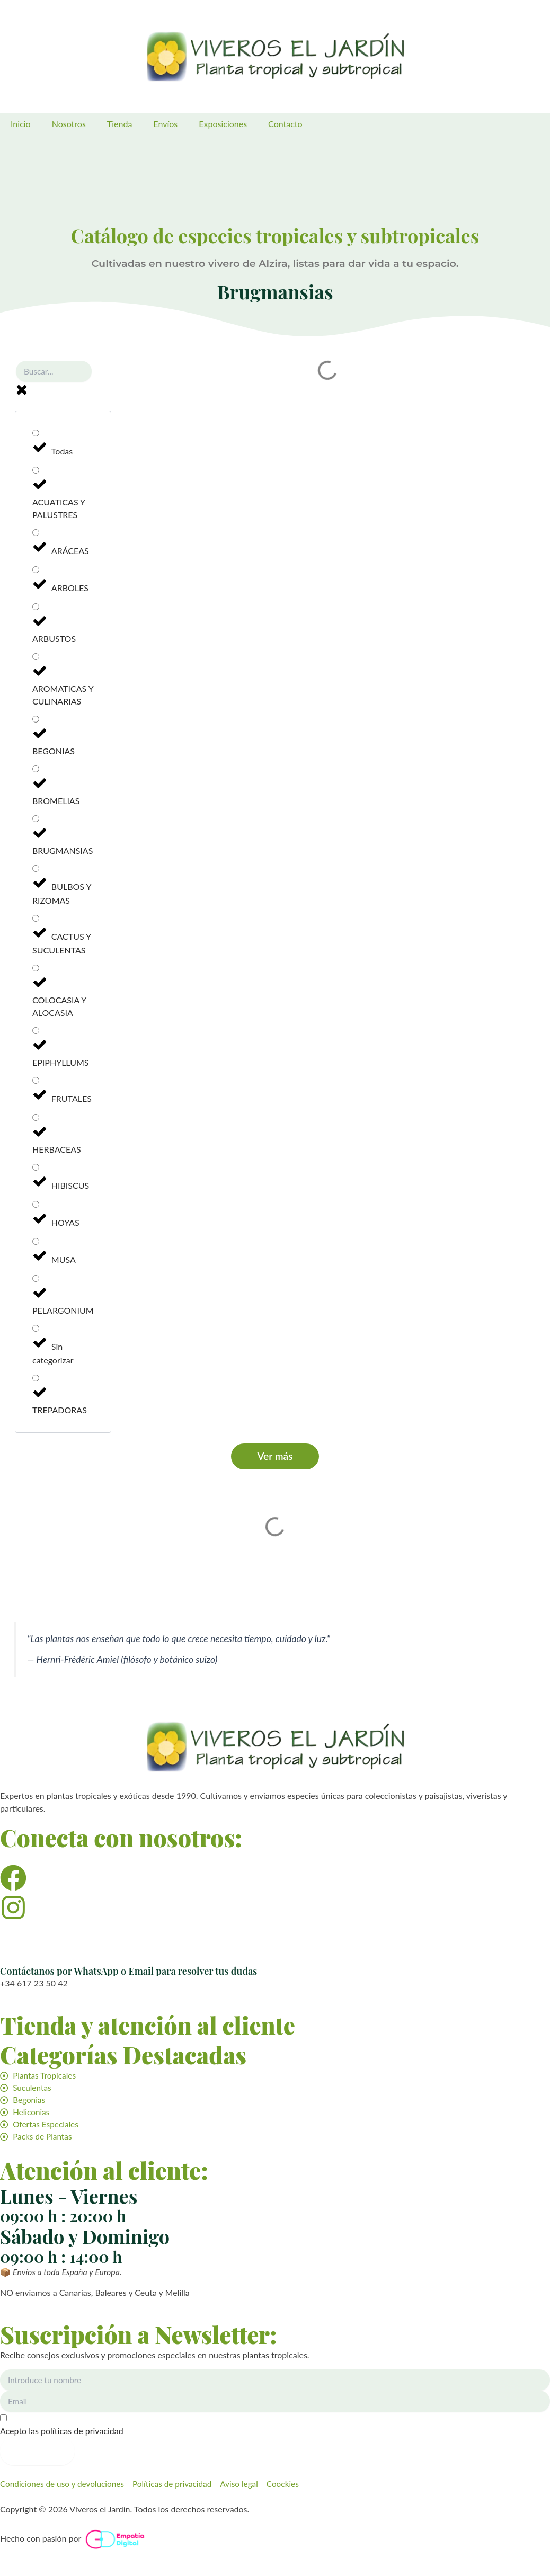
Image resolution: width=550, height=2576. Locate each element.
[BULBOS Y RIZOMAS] (35, 871)
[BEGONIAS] (35, 721)
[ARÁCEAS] (35, 535)
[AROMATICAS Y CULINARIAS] (35, 659)
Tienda (119, 124)
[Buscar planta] (54, 374)
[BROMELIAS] (35, 771)
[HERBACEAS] (35, 1120)
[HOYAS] (35, 1207)
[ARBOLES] (35, 572)
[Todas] (35, 435)
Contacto (285, 124)
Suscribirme (37, 2450)
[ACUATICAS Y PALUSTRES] (35, 472)
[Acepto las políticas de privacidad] (275, 2424)
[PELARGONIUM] (35, 1281)
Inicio (21, 124)
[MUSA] (35, 1244)
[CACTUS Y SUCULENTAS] (35, 920)
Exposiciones (223, 124)
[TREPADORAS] (35, 1380)
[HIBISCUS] (35, 1169)
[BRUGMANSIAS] (35, 821)
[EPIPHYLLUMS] (35, 1033)
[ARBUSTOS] (35, 609)
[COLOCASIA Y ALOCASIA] (35, 970)
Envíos (165, 124)
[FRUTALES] (35, 1083)
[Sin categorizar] (35, 1330)
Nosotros (69, 124)
